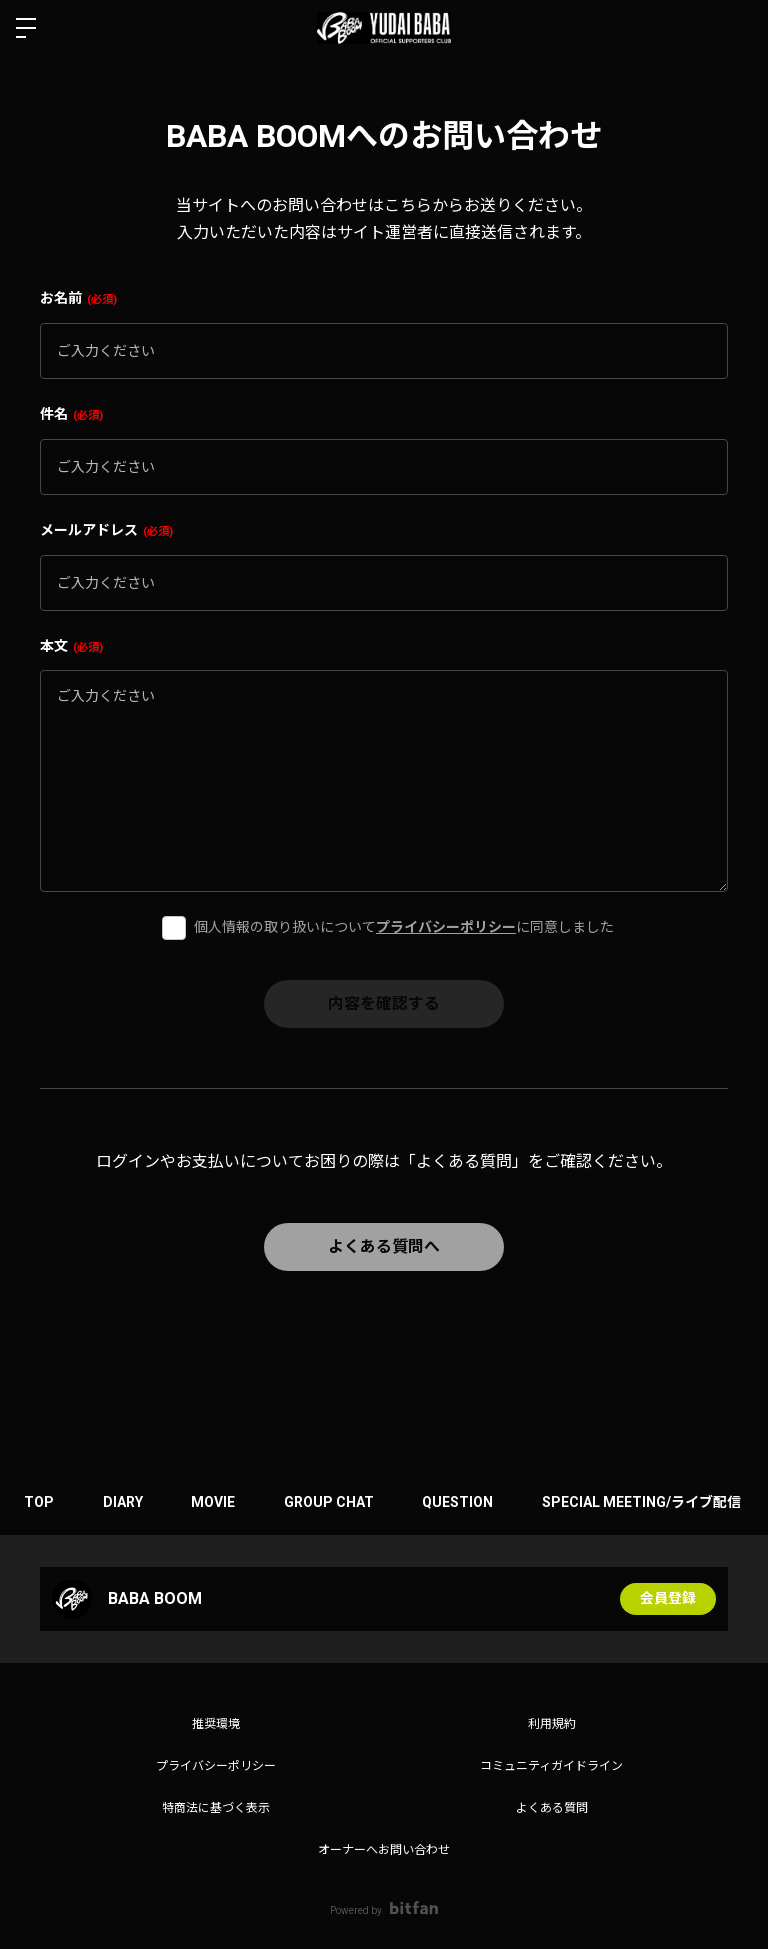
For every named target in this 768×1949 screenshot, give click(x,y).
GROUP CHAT (334, 1502)
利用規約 (552, 1724)
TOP (40, 1502)
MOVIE (217, 1502)
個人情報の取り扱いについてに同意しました (404, 927)
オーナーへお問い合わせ (384, 1850)
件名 (71, 414)
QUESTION (464, 1502)
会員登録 (668, 1599)
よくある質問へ (384, 1246)
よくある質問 (552, 1808)
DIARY (125, 1502)
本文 (71, 646)
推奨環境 (216, 1724)
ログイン (736, 28)
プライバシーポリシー (446, 927)
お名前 (78, 298)
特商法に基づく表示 (216, 1808)
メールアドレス (106, 530)
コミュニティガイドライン (551, 1766)
